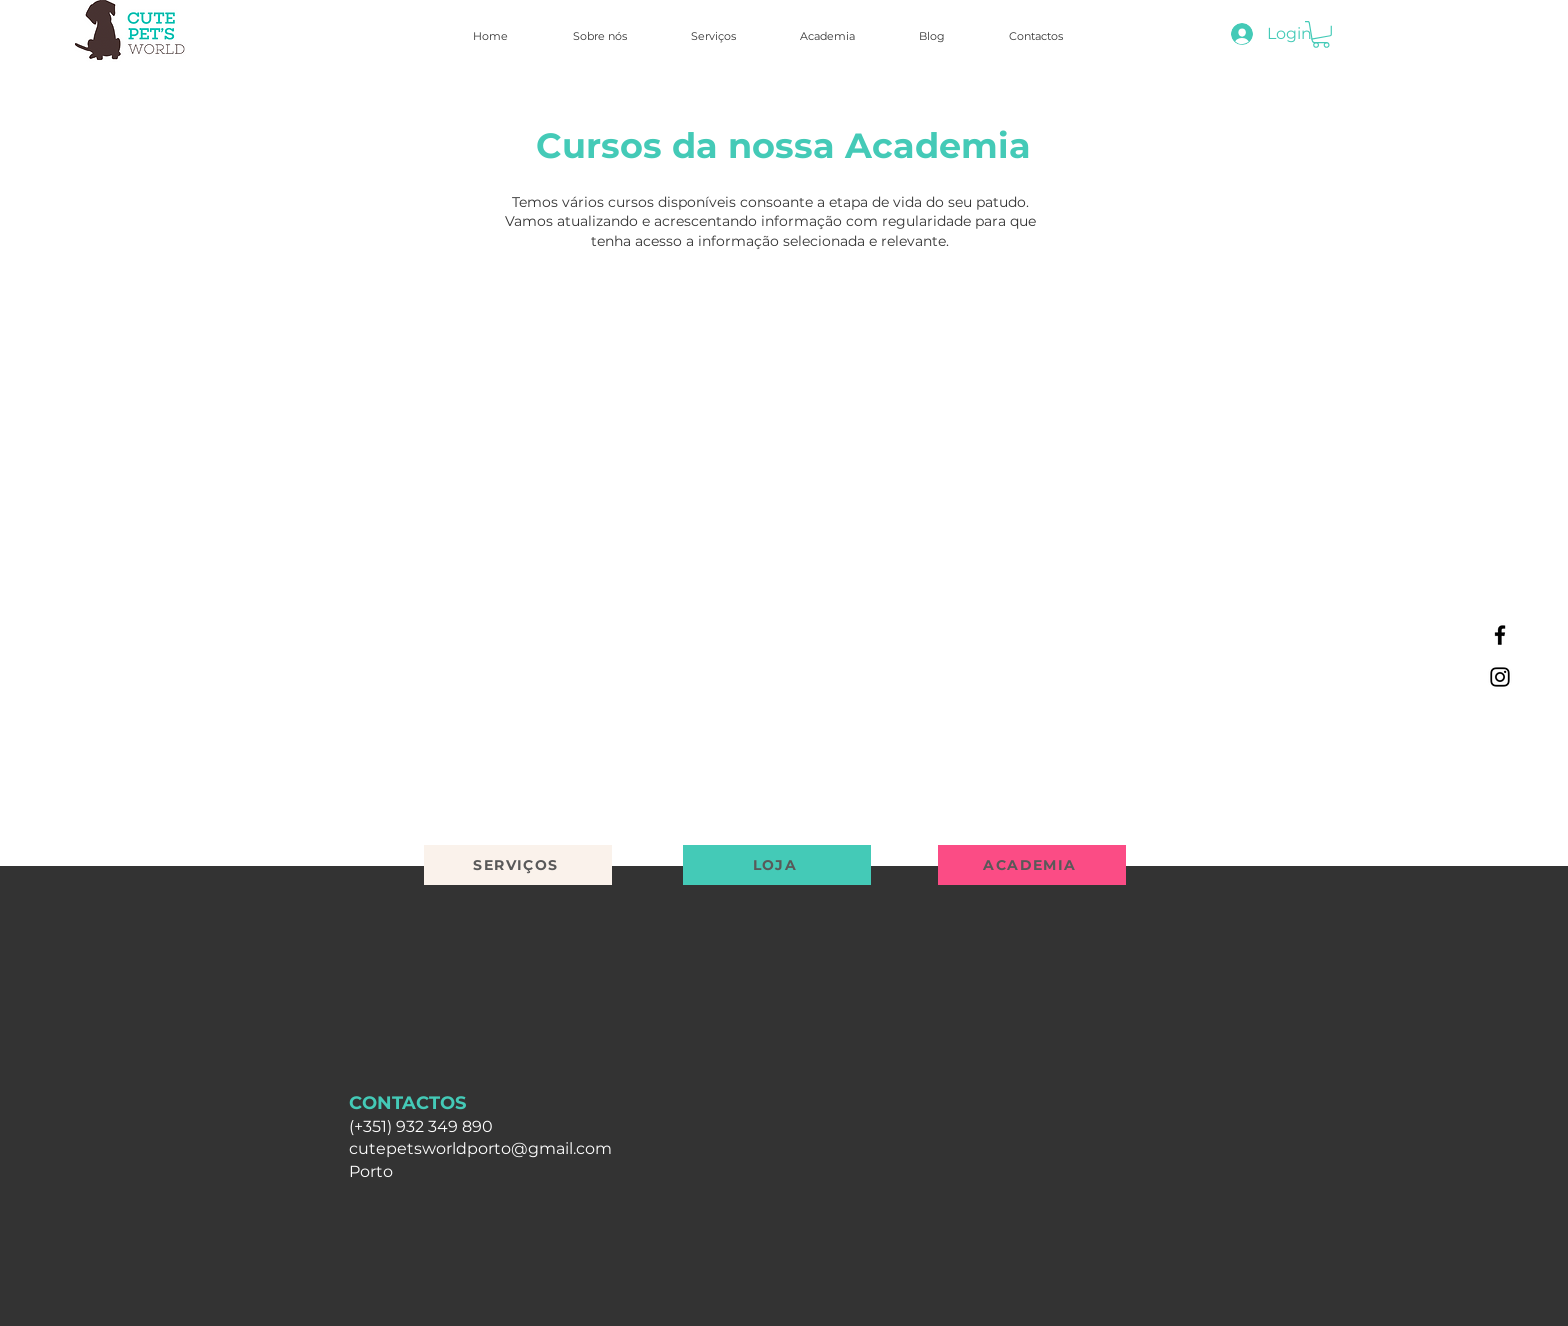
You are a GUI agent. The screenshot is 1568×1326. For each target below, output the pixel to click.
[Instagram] (1500, 677)
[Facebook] (1500, 635)
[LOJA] (777, 865)
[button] (1321, 34)
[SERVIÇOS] (518, 865)
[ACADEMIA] (1032, 865)
